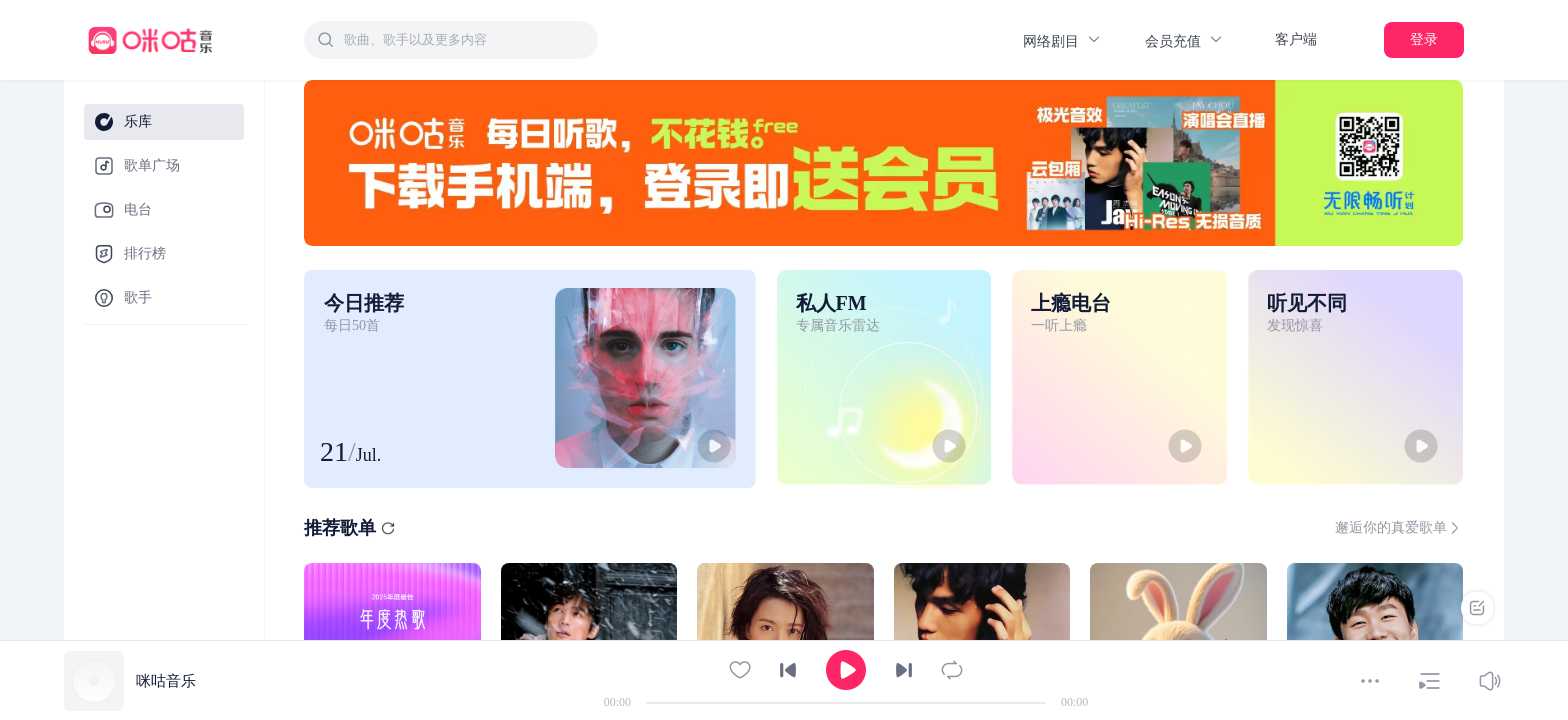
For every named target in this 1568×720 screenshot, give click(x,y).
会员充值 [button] (1184, 40)
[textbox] (465, 40)
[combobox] (451, 40)
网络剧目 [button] (1062, 40)
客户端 (1296, 39)
